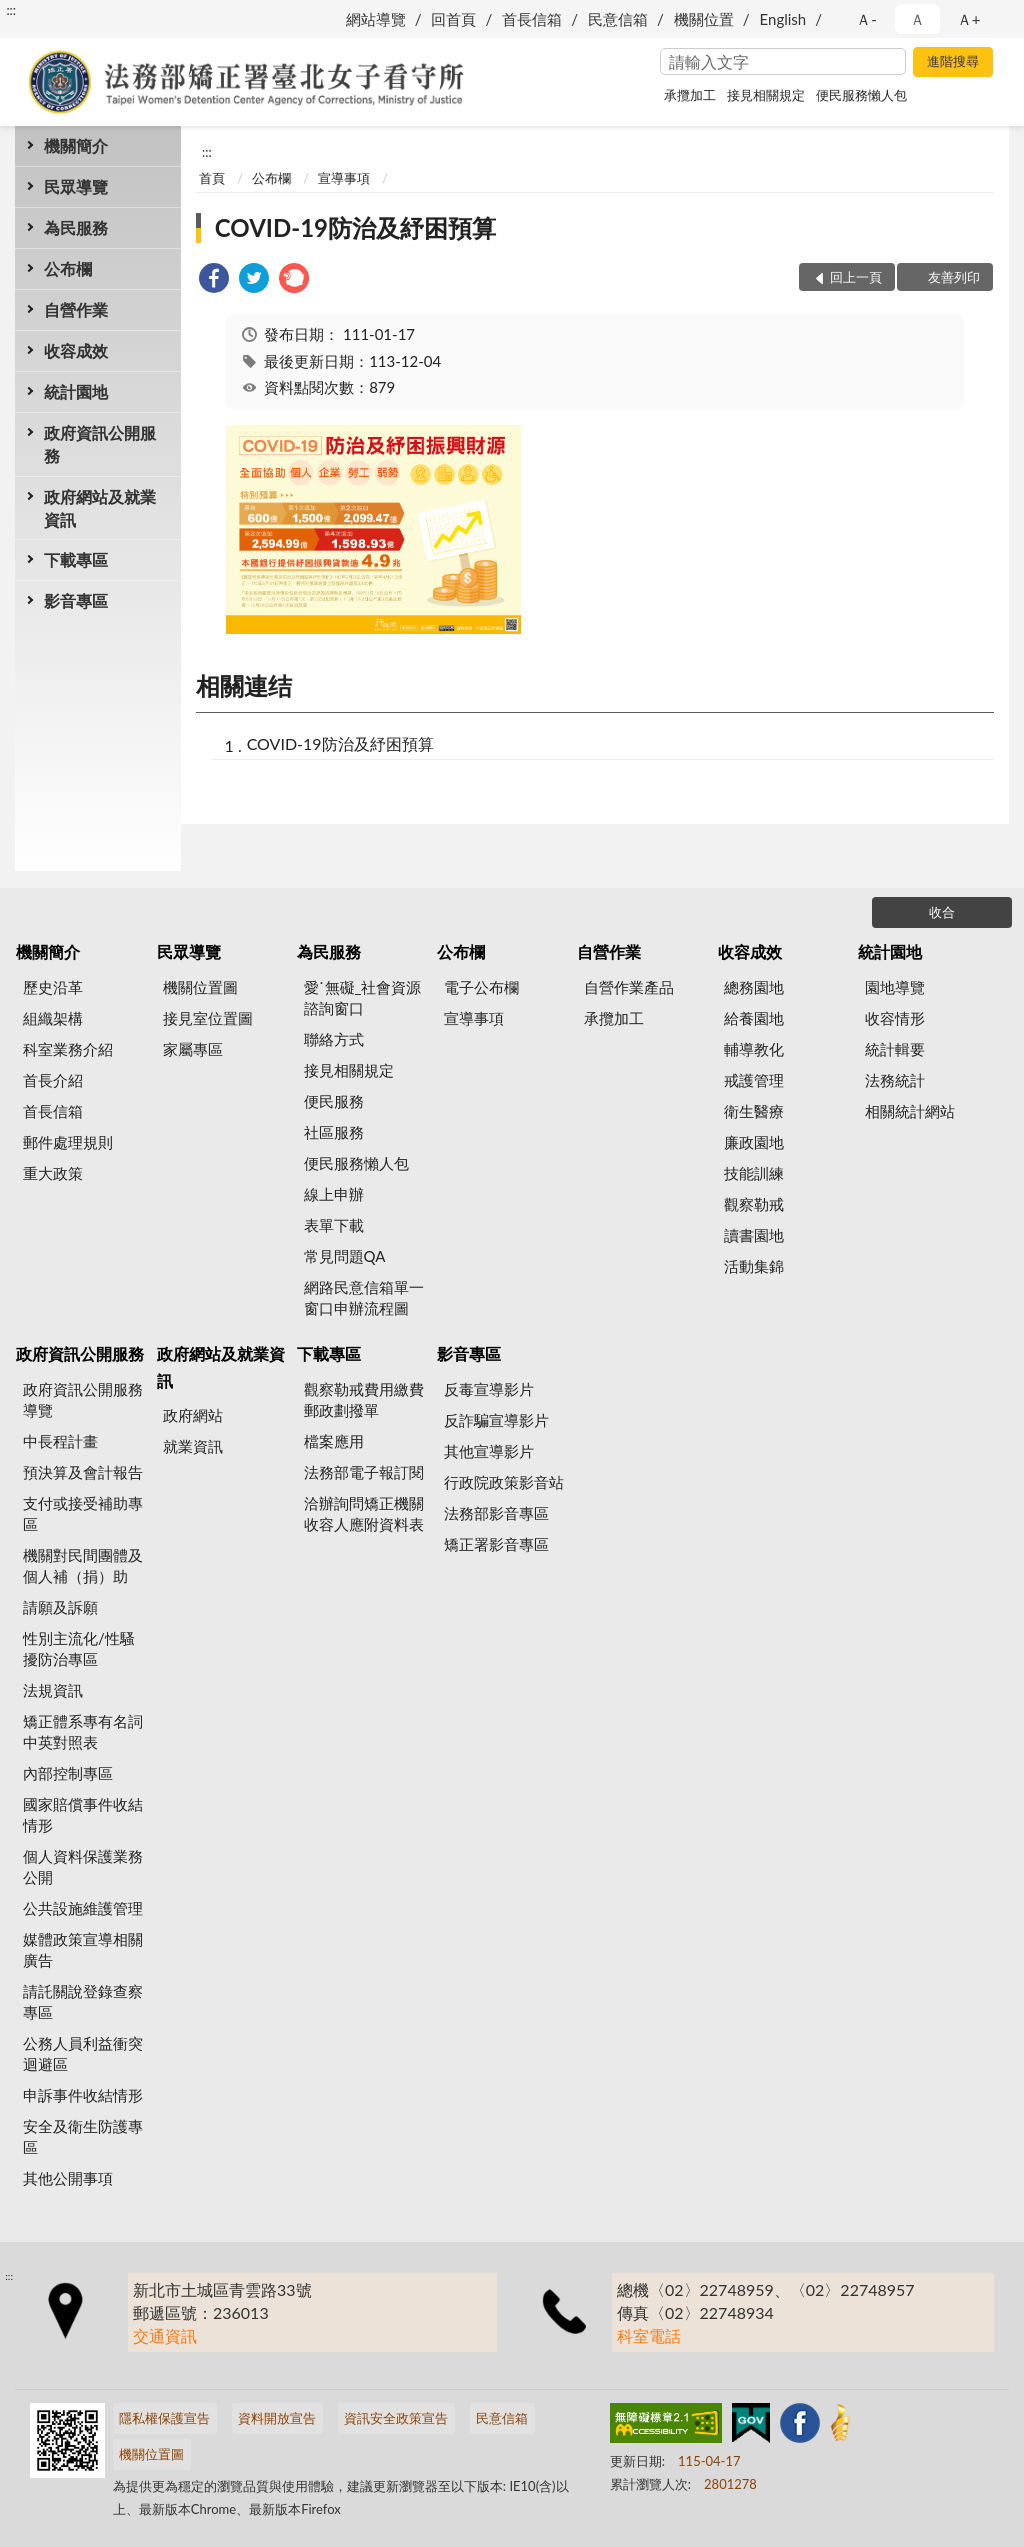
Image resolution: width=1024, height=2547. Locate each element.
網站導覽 (376, 19)
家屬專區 (193, 1049)
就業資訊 (193, 1446)
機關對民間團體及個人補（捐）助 (83, 1565)
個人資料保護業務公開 (83, 1866)
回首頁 (453, 19)
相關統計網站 (910, 1111)
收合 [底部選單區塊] (942, 912)
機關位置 (704, 19)
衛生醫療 (754, 1111)
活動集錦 (754, 1266)
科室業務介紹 (68, 1049)
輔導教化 (754, 1049)
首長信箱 (532, 19)
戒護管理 (754, 1080)
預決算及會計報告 (83, 1472)
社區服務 (334, 1132)
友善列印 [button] (954, 277)
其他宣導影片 (489, 1451)
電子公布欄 (481, 987)
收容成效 (76, 350)
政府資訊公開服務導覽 (83, 1399)
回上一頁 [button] (856, 277)
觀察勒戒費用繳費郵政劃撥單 (364, 1399)
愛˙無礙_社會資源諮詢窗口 (363, 997)
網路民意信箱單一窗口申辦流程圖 (364, 1297)
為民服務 (76, 227)
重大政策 (53, 1173)
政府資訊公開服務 (100, 444)
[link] (214, 280)
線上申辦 (334, 1194)
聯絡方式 (334, 1039)
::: (11, 10)
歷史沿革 (53, 987)
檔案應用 (334, 1441)
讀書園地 (754, 1235)
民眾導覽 (76, 186)
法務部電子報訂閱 (364, 1472)
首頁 (212, 178)
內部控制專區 (68, 1773)
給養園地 (754, 1018)
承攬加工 (690, 95)
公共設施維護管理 (83, 1908)
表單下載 (334, 1225)
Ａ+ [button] (969, 19)
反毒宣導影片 (489, 1389)
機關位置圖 (200, 987)
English (783, 19)
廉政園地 (754, 1142)
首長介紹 (53, 1080)
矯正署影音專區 (496, 1544)
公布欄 (68, 268)
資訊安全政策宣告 (396, 2418)
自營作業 (76, 309)
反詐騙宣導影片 (496, 1420)
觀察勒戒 (754, 1204)
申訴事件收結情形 (83, 2095)
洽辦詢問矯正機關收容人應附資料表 (364, 1513)
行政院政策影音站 (504, 1482)
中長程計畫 (60, 1441)
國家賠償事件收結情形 (83, 1814)
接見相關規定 (766, 95)
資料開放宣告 (277, 2418)
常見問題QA (345, 1256)
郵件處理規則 (68, 1142)
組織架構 (53, 1018)
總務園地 (754, 987)
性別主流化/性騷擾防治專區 (79, 1648)
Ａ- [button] (866, 19)
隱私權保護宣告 (164, 2418)
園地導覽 (895, 987)
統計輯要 (895, 1049)
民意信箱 (618, 19)
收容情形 (895, 1018)
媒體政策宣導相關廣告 (83, 1949)
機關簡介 (76, 145)
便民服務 (334, 1101)
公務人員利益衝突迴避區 (83, 2053)
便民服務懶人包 (861, 95)
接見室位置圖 (208, 1018)
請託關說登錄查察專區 (83, 2001)
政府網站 (193, 1415)
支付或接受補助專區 (83, 1513)
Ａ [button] (917, 19)
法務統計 (895, 1080)
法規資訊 (53, 1690)
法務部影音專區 (496, 1513)
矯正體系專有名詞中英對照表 (83, 1731)
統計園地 (76, 391)
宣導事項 (344, 178)
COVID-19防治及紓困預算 (355, 227)
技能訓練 (754, 1173)
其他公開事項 (68, 2178)
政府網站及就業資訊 (100, 508)
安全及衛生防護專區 (83, 2136)
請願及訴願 (60, 1607)
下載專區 (76, 559)
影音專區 (76, 600)
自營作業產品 (629, 987)
